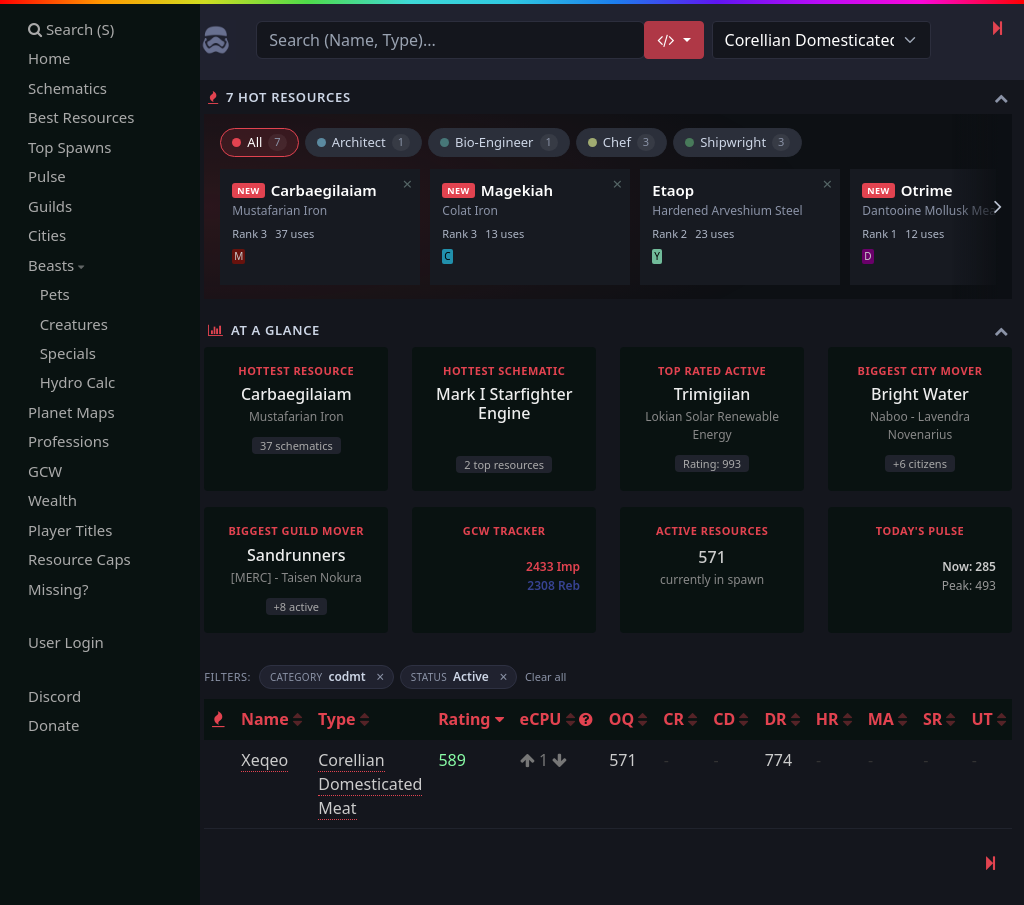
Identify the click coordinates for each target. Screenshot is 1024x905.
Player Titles (70, 531)
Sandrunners (303, 555)
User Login (66, 643)
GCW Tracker (509, 530)
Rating (478, 719)
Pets (49, 295)
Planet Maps (71, 413)
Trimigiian (715, 394)
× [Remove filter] (388, 677)
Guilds (50, 206)
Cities (47, 236)
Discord (54, 697)
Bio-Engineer (507, 142)
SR (947, 719)
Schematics (67, 88)
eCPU (564, 719)
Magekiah (524, 190)
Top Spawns (70, 147)
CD (738, 719)
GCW (45, 472)
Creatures (68, 324)
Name (279, 719)
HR (842, 719)
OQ (636, 719)
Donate (54, 726)
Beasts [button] (56, 265)
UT (996, 719)
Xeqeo (272, 760)
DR (789, 719)
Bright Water (921, 394)
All (267, 142)
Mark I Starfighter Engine (509, 403)
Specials (62, 354)
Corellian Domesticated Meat (378, 784)
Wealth (52, 501)
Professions (68, 442)
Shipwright (745, 142)
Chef (628, 142)
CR (688, 719)
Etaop (681, 190)
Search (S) (71, 29)
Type (351, 719)
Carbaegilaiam (331, 190)
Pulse (47, 177)
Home (49, 59)
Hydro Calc (72, 383)
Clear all (553, 676)
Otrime (934, 190)
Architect (370, 142)
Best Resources (81, 118)
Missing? (58, 590)
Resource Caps (79, 560)
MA (895, 719)
